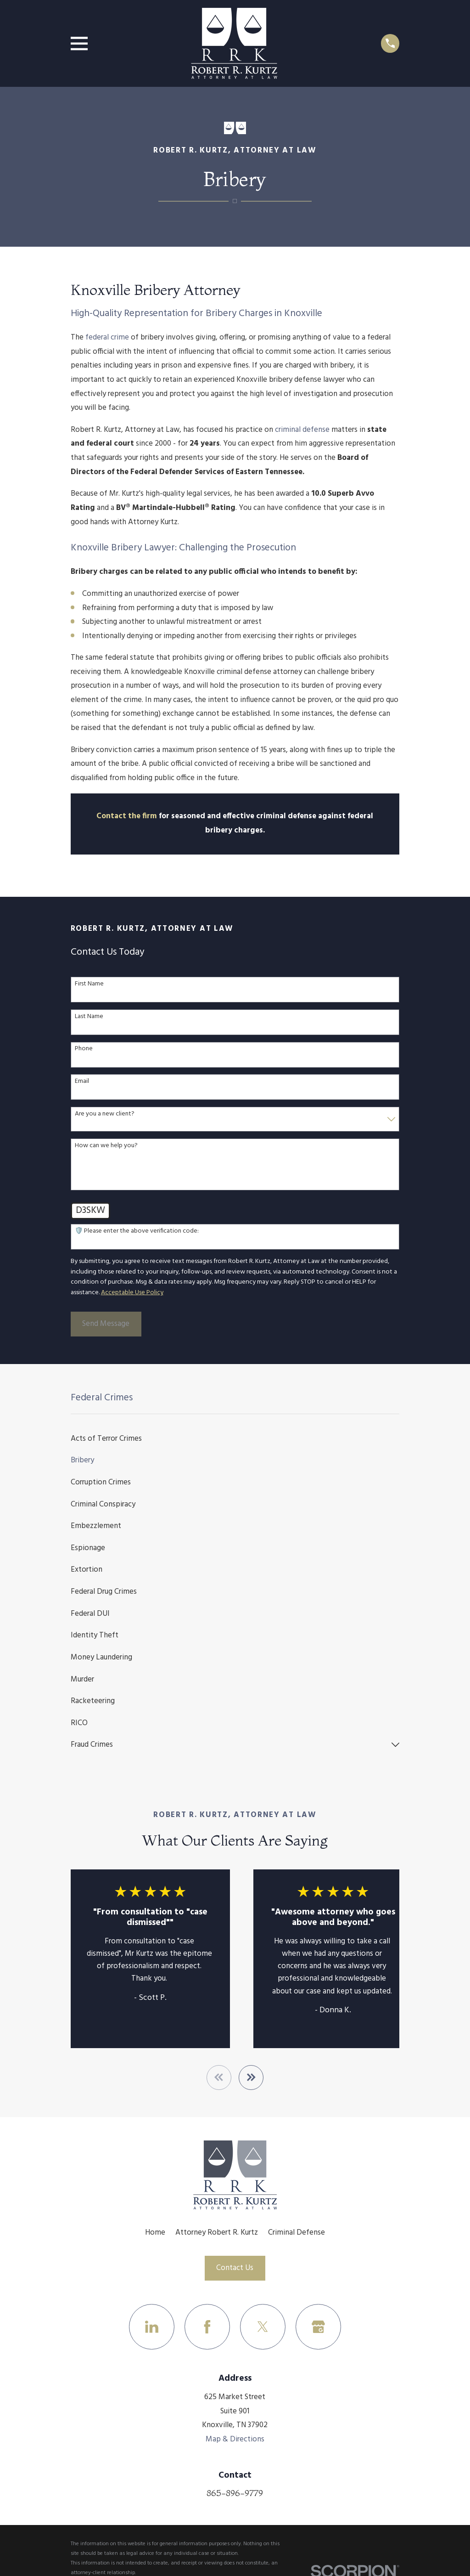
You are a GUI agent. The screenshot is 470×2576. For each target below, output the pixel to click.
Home (155, 2233)
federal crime (107, 337)
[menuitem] (235, 1438)
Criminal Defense (296, 2233)
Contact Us (234, 2268)
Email (82, 1082)
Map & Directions (235, 2440)
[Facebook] (207, 2327)
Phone (84, 1049)
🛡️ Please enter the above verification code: (137, 1231)
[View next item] (251, 2077)
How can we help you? (106, 1146)
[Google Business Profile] (318, 2327)
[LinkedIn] (151, 2327)
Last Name (89, 1017)
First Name (89, 984)
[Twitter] (262, 2327)
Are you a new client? (104, 1114)
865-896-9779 (235, 2493)
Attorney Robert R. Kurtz (216, 2233)
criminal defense (302, 430)
